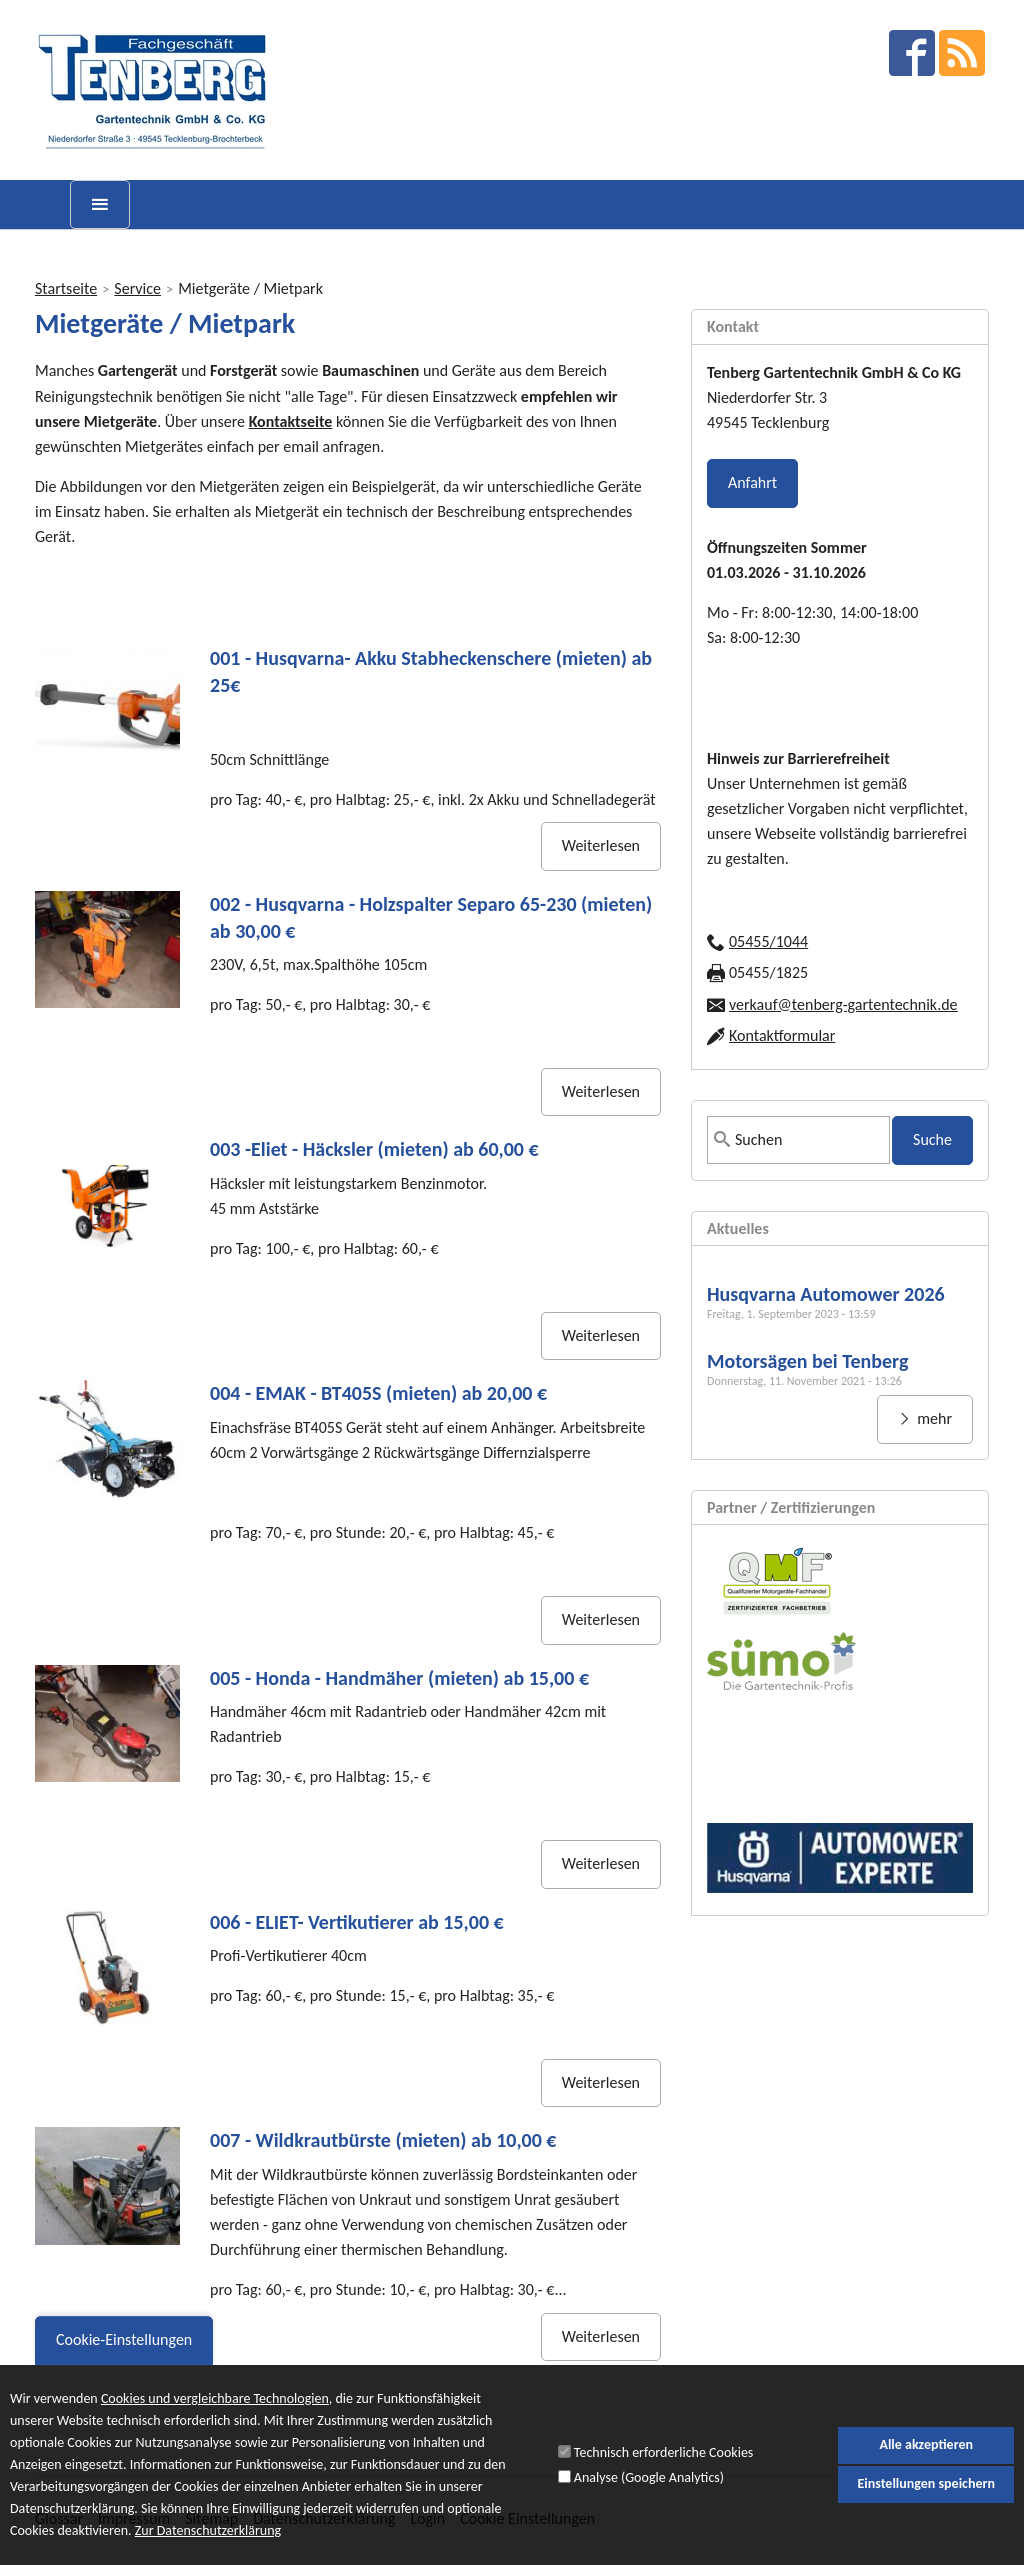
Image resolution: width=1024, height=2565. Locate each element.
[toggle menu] (100, 204)
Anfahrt (752, 482)
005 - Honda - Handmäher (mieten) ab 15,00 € (399, 1678)
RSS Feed (962, 53)
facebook (912, 53)
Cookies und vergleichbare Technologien (215, 2410)
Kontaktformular (782, 1035)
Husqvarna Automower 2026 (826, 1294)
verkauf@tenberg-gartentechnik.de (843, 1004)
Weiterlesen (601, 845)
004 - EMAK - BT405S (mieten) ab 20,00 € (378, 1393)
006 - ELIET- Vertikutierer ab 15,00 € (357, 1922)
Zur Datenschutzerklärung (208, 2543)
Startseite (66, 288)
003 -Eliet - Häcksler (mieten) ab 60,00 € (374, 1149)
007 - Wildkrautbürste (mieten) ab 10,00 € (383, 2140)
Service (137, 288)
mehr (933, 1418)
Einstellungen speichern (926, 2495)
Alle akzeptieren (926, 2455)
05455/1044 (768, 941)
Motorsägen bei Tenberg (807, 1361)
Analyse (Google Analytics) (649, 2488)
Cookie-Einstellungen (124, 2351)
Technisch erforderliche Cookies (663, 2464)
